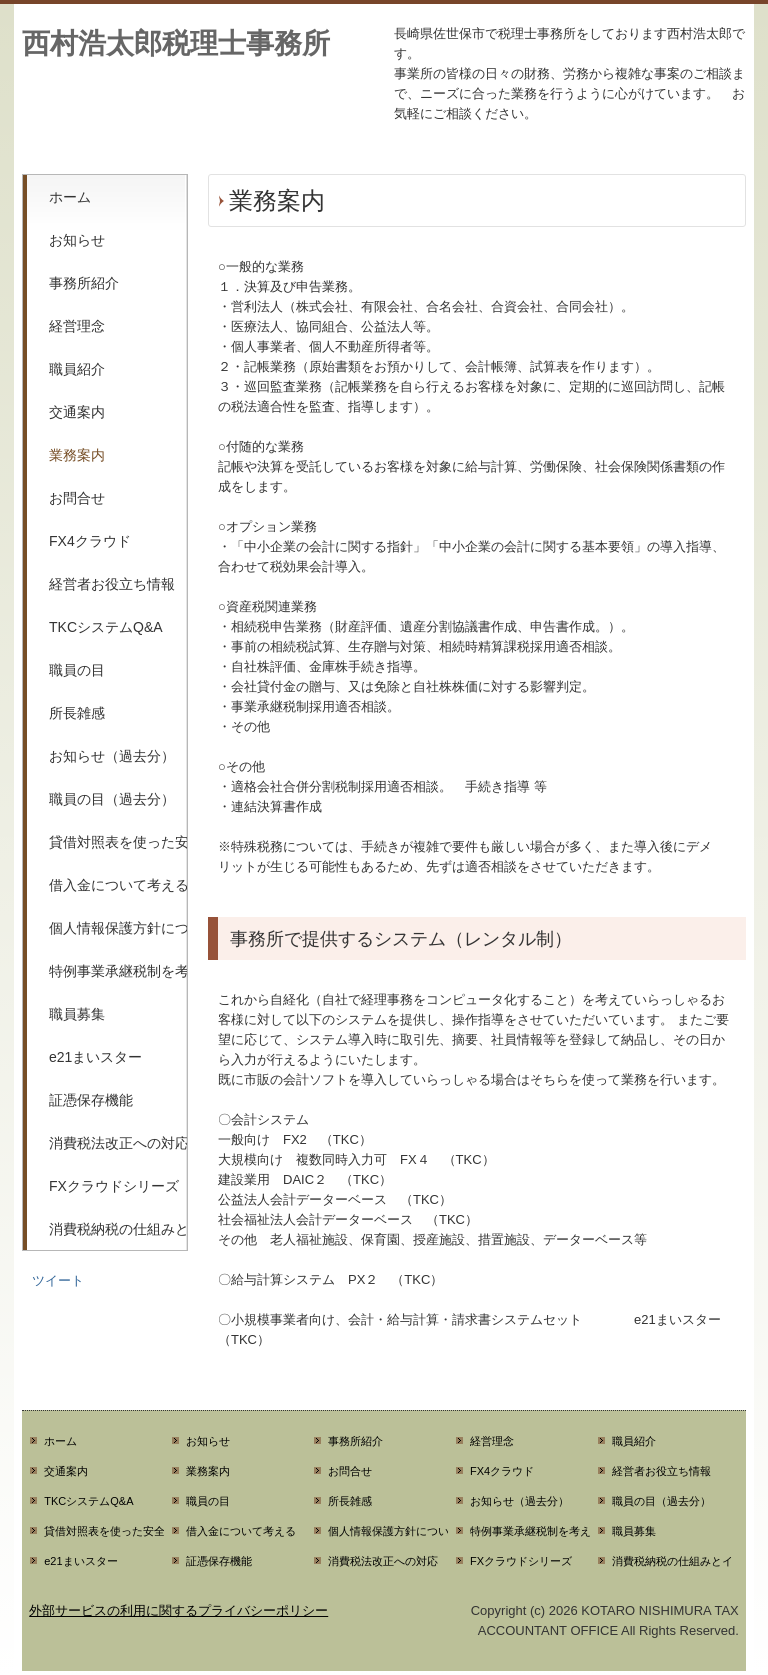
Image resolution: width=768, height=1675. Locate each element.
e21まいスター (95, 1057)
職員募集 (77, 1014)
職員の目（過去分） (112, 799)
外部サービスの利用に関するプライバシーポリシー (178, 1610)
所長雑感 (77, 713)
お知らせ (77, 240)
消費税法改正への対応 (118, 1143)
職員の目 (77, 670)
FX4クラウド (90, 541)
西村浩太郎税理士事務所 (176, 43)
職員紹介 (77, 369)
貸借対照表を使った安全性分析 (118, 842)
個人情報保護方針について (118, 928)
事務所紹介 (84, 283)
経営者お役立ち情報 (112, 584)
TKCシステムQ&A (106, 627)
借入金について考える (118, 885)
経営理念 (77, 326)
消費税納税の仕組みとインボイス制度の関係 (118, 1229)
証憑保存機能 (91, 1100)
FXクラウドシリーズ (114, 1186)
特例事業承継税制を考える (118, 971)
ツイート (58, 1280)
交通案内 (77, 412)
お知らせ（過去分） (112, 756)
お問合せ (77, 498)
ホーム (70, 197)
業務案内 (77, 455)
